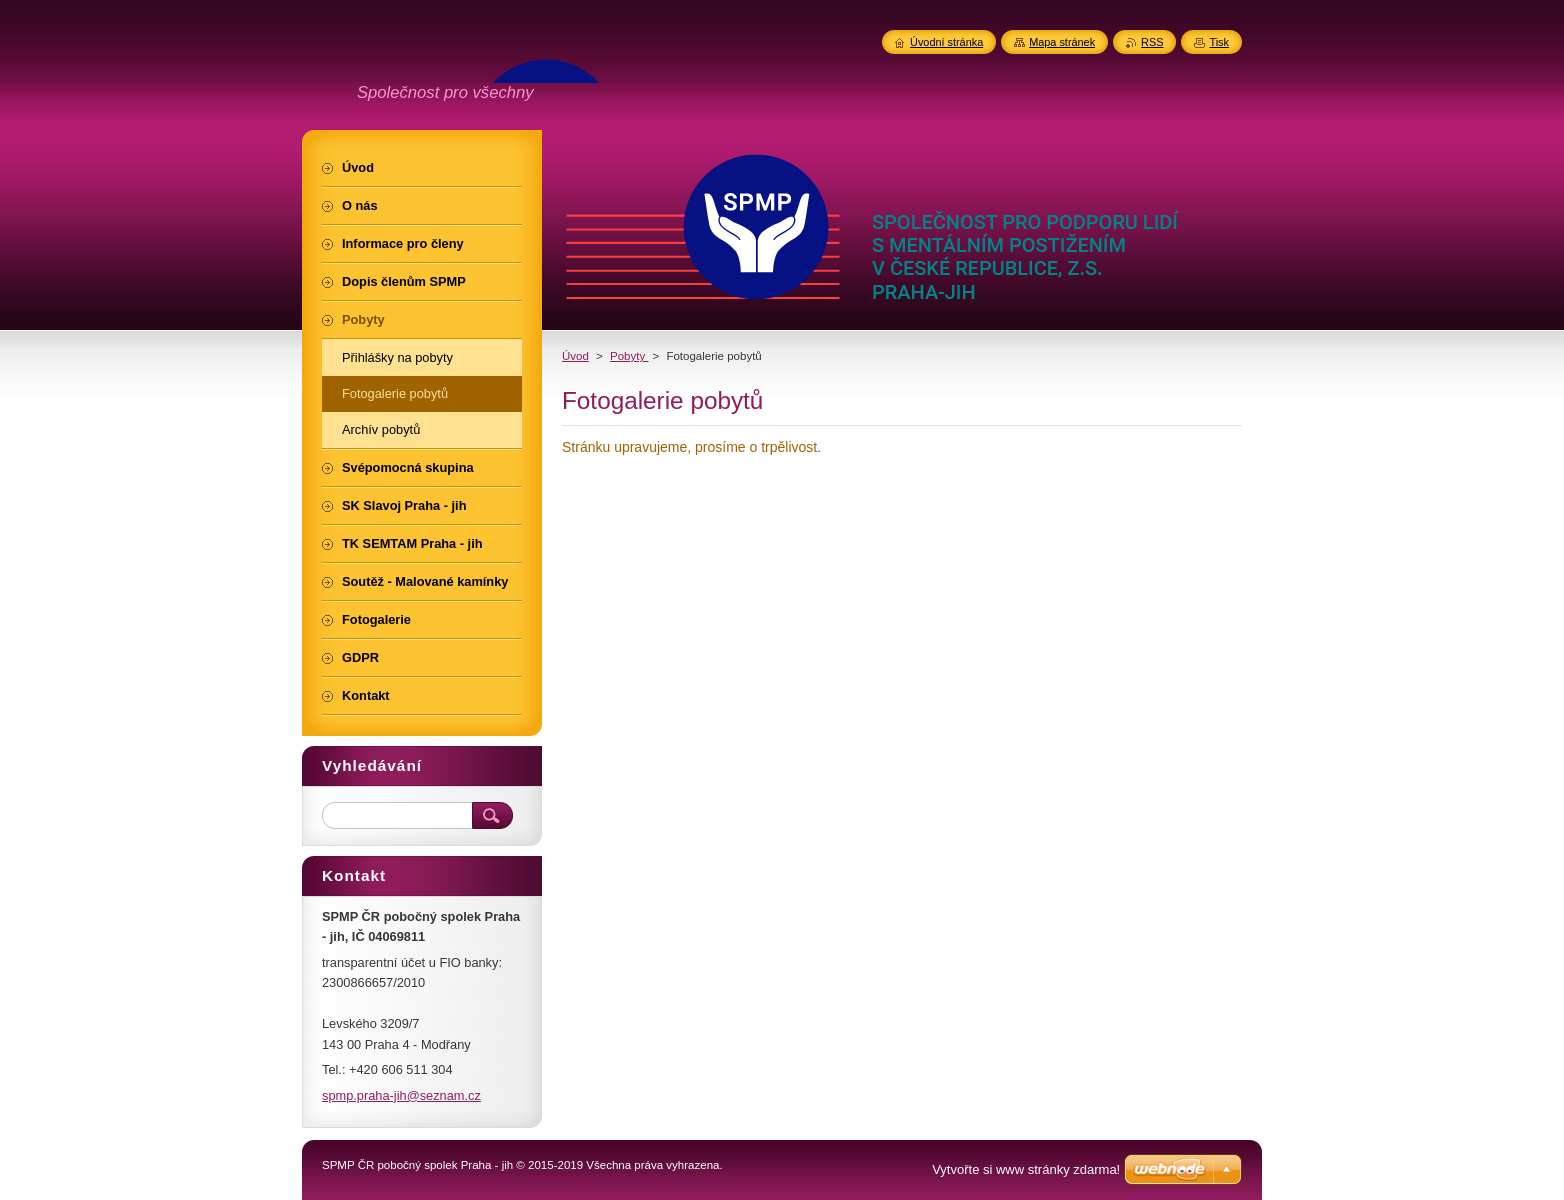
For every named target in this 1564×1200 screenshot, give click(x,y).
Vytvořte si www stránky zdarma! (1026, 1169)
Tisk (1219, 42)
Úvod (575, 356)
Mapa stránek (1062, 42)
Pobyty (629, 356)
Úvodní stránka (946, 42)
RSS (1152, 42)
